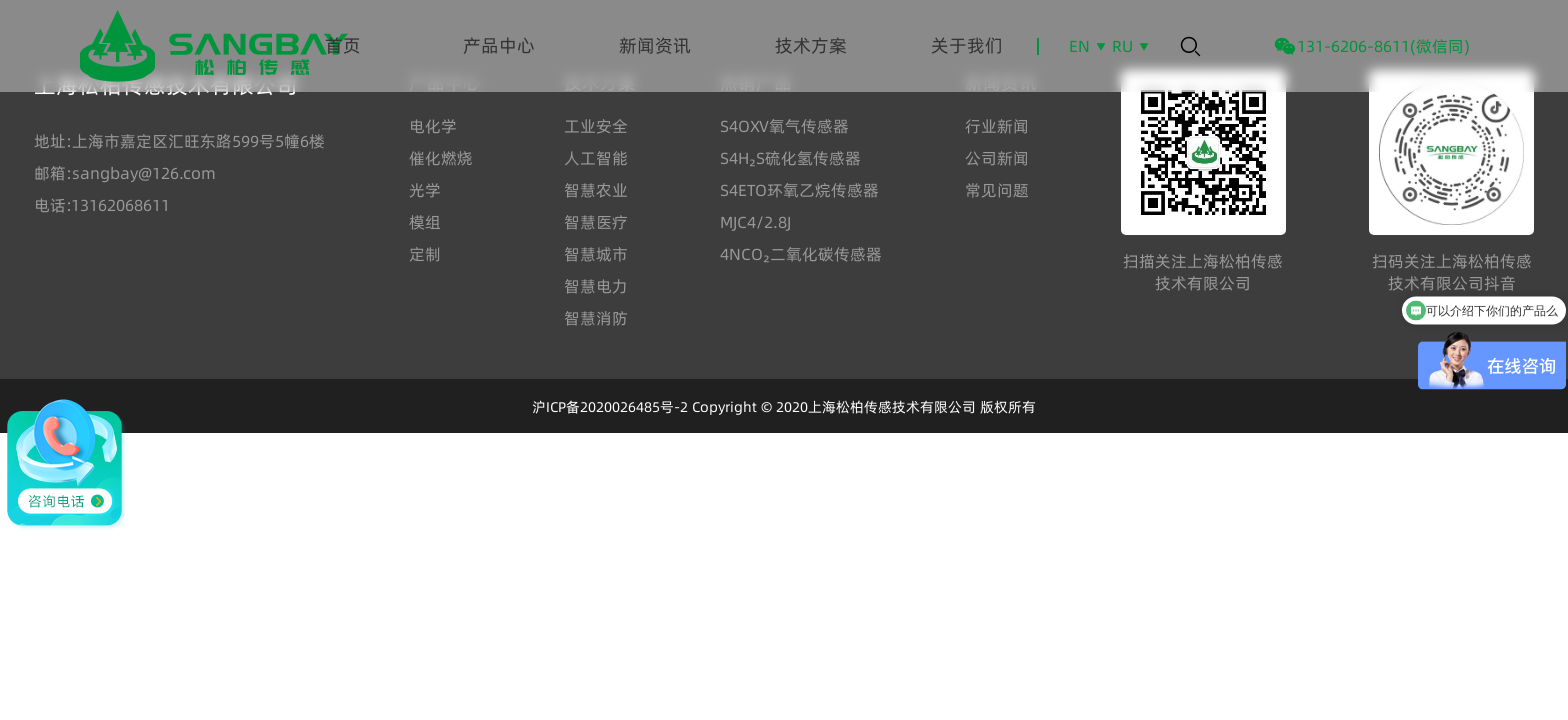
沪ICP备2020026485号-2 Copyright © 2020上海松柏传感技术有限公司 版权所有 (784, 407)
